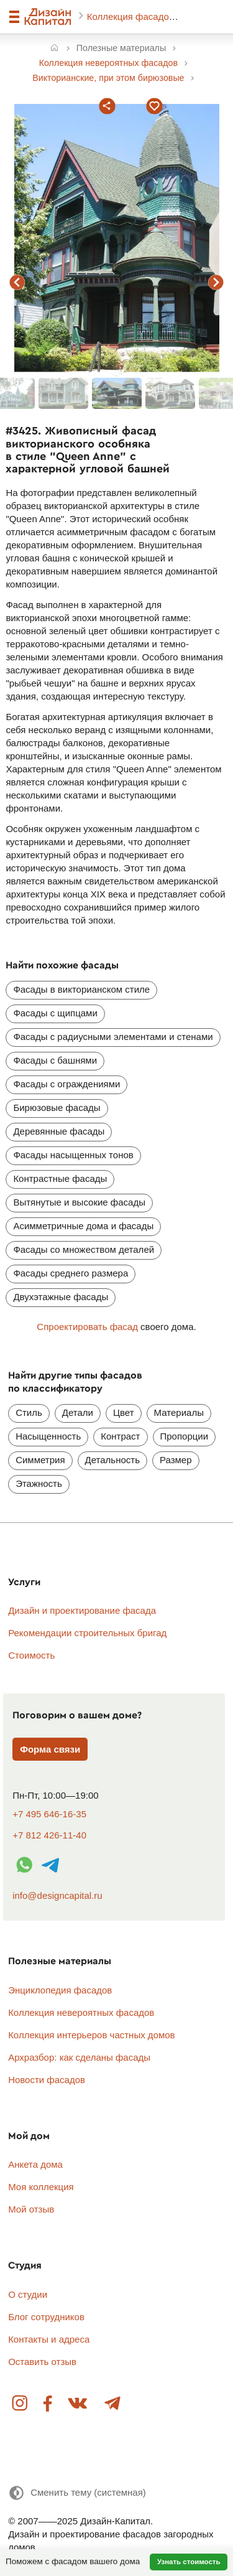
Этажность (39, 1483)
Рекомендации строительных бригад (87, 1633)
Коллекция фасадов (131, 16)
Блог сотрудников (46, 2316)
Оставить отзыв (42, 2361)
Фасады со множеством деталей (83, 1249)
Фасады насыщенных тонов (73, 1155)
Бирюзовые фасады (56, 1107)
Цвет (123, 1412)
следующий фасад (216, 282)
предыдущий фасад (17, 282)
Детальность (112, 1459)
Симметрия (40, 1459)
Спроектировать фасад (87, 1326)
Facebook (48, 2403)
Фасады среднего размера (70, 1273)
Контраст (120, 1436)
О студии (27, 2294)
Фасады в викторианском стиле (81, 989)
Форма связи (50, 1749)
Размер (176, 1459)
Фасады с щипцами (55, 1013)
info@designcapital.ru (57, 1895)
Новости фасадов (46, 2079)
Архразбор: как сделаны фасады (79, 2057)
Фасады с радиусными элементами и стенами (112, 1036)
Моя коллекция (41, 2186)
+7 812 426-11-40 (49, 1835)
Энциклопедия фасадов (60, 1990)
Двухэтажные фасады (60, 1296)
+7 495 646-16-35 (49, 1814)
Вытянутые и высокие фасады (79, 1202)
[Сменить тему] (77, 2493)
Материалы (179, 1412)
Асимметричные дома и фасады (83, 1225)
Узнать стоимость (189, 2561)
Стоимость (31, 1655)
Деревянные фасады (58, 1131)
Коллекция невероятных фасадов (81, 2012)
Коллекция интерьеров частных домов (91, 2035)
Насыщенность (48, 1436)
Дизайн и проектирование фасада (82, 1610)
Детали (77, 1412)
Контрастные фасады (60, 1178)
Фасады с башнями (55, 1060)
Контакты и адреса (48, 2339)
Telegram (111, 2403)
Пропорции (184, 1436)
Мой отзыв (31, 2209)
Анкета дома (35, 2164)
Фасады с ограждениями (66, 1084)
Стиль (29, 1412)
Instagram (20, 2403)
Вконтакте (78, 2403)
